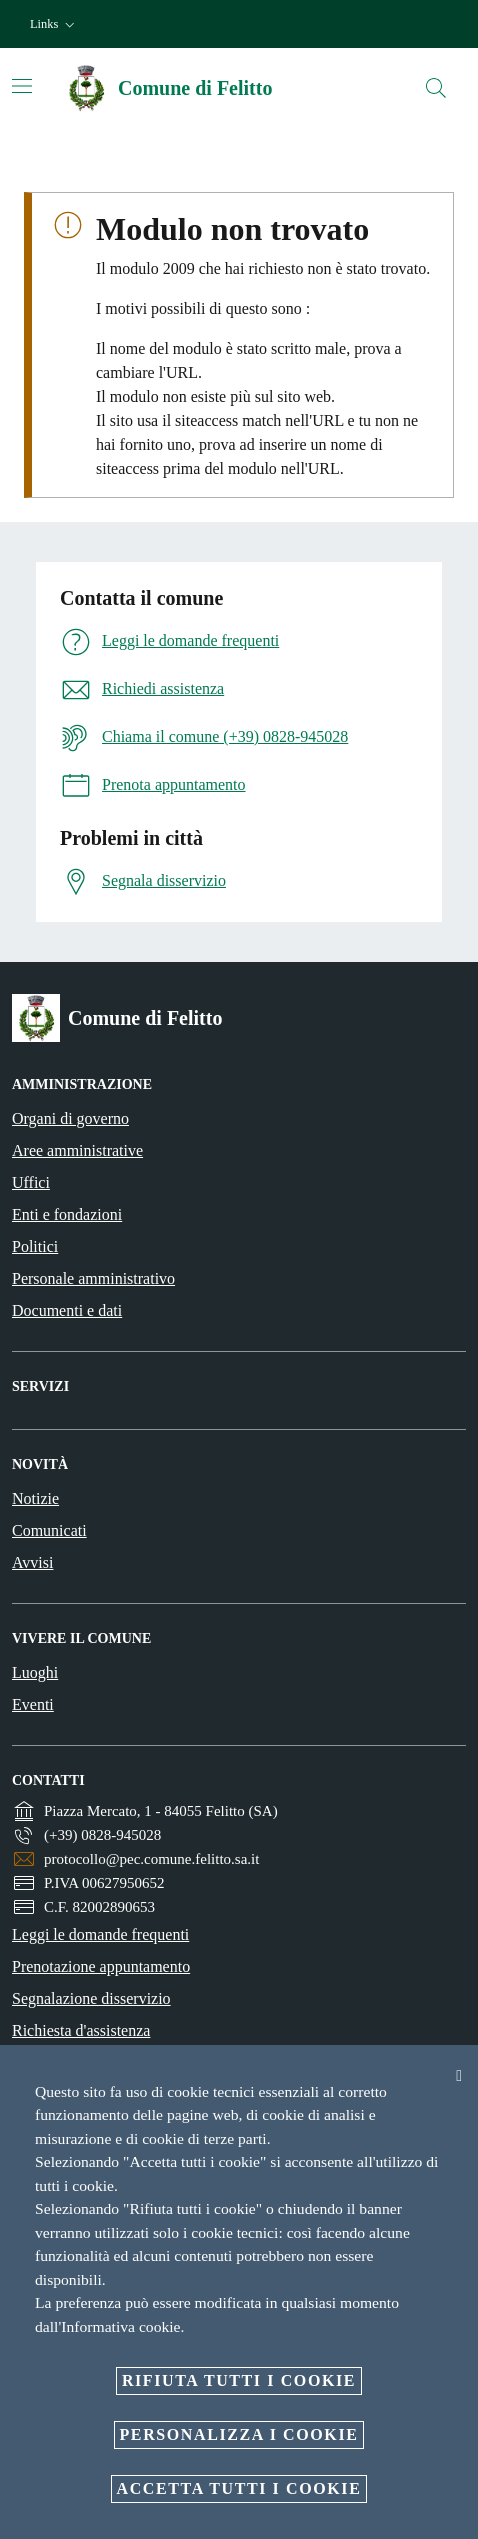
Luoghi (35, 1672)
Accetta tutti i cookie (239, 2488)
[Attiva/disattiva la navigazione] (22, 86)
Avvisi (32, 1562)
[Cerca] (436, 88)
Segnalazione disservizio (91, 1998)
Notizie (35, 1498)
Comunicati (49, 1530)
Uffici (31, 1182)
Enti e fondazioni (67, 1214)
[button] (54, 24)
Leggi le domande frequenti (100, 1934)
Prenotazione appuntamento (101, 1966)
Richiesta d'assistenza (81, 2030)
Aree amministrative (77, 1150)
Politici (35, 1246)
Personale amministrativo (93, 1278)
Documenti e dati (67, 1310)
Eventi (33, 1704)
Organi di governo (70, 1118)
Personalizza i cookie (239, 2434)
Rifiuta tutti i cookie (239, 2380)
